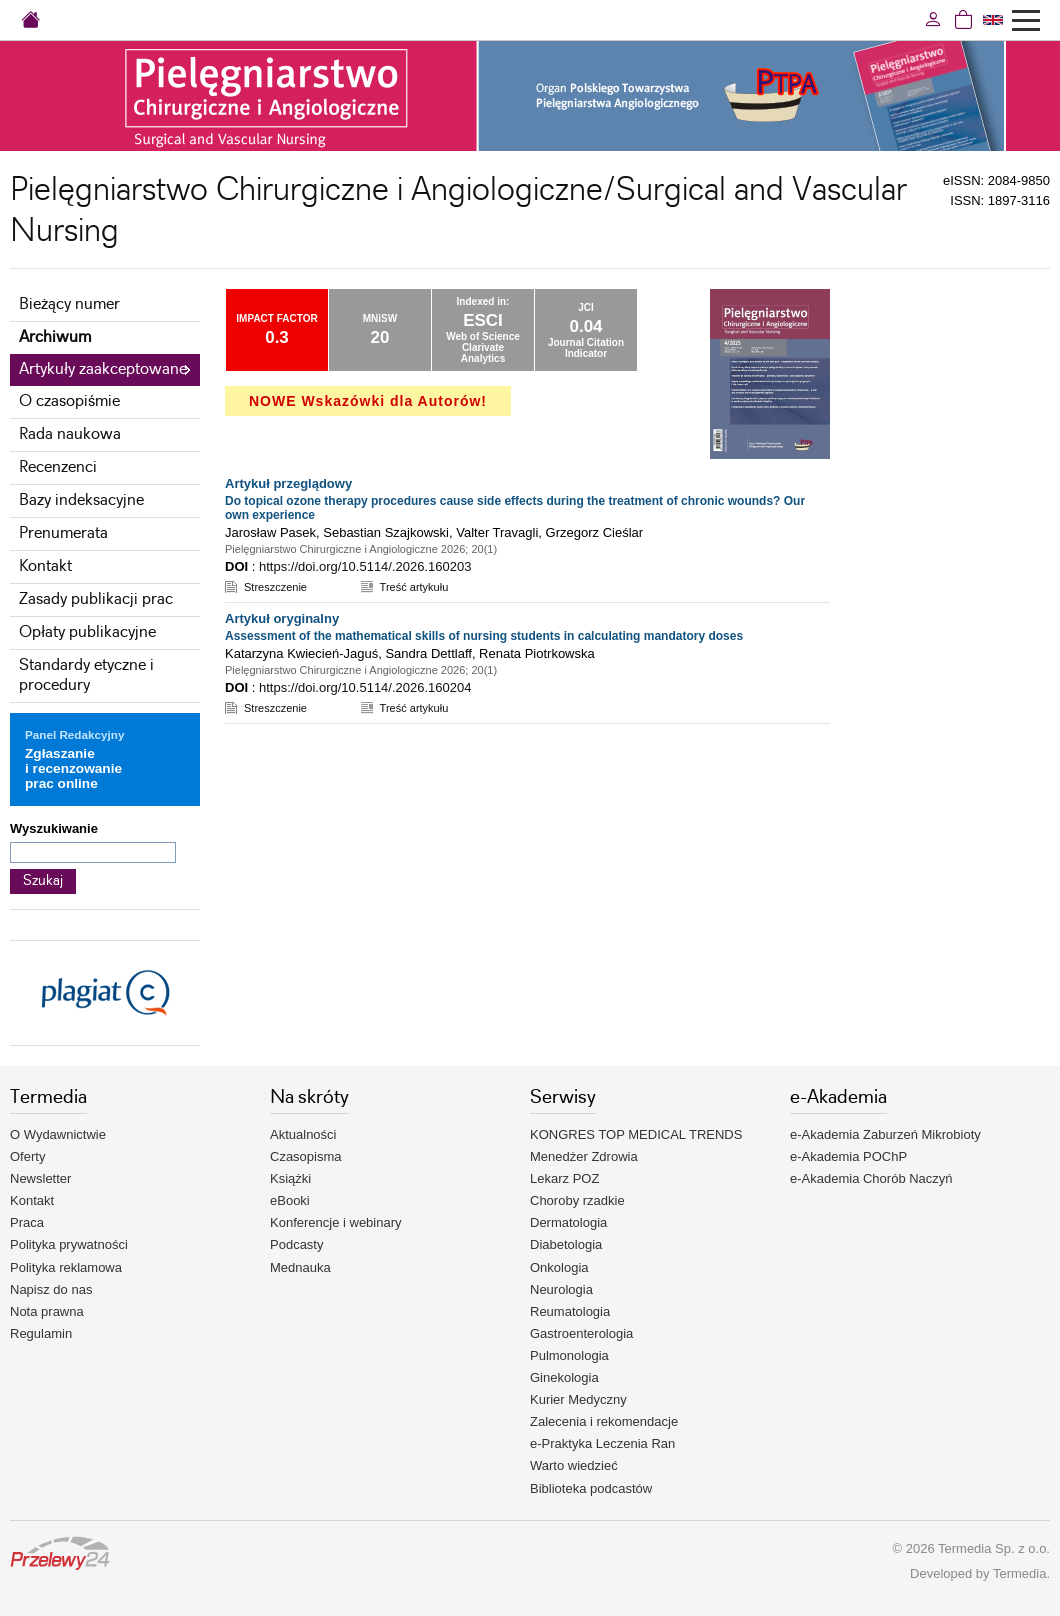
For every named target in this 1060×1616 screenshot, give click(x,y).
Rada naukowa (70, 434)
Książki (290, 1178)
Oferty (27, 1156)
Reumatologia (570, 1311)
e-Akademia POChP (848, 1156)
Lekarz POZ (564, 1178)
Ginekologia (564, 1377)
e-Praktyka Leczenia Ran (602, 1443)
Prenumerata (63, 533)
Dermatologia (568, 1222)
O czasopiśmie (69, 401)
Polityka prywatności (69, 1244)
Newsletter (40, 1178)
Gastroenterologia (581, 1333)
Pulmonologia (569, 1355)
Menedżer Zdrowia (584, 1156)
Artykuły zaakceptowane (103, 369)
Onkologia (559, 1267)
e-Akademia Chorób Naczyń (871, 1178)
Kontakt (45, 566)
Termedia (1019, 1573)
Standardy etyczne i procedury (86, 675)
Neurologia (561, 1289)
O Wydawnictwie (58, 1134)
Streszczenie (275, 587)
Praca (27, 1222)
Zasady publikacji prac (96, 599)
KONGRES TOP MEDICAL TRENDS (636, 1134)
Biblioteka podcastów (591, 1488)
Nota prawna (47, 1311)
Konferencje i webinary (336, 1222)
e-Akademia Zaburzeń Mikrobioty (885, 1134)
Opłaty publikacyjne (87, 632)
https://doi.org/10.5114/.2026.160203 (365, 566)
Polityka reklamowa (66, 1267)
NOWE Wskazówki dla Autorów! (368, 401)
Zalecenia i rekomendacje (604, 1421)
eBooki (290, 1200)
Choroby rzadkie (577, 1200)
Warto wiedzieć (574, 1465)
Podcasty (296, 1244)
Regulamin (41, 1333)
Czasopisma (306, 1156)
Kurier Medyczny (578, 1399)
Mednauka (300, 1267)
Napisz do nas (51, 1289)
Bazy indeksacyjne (81, 500)
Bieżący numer (69, 304)
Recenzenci (58, 467)
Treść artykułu (414, 587)
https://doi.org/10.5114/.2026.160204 (365, 687)
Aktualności (303, 1134)
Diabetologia (566, 1244)
